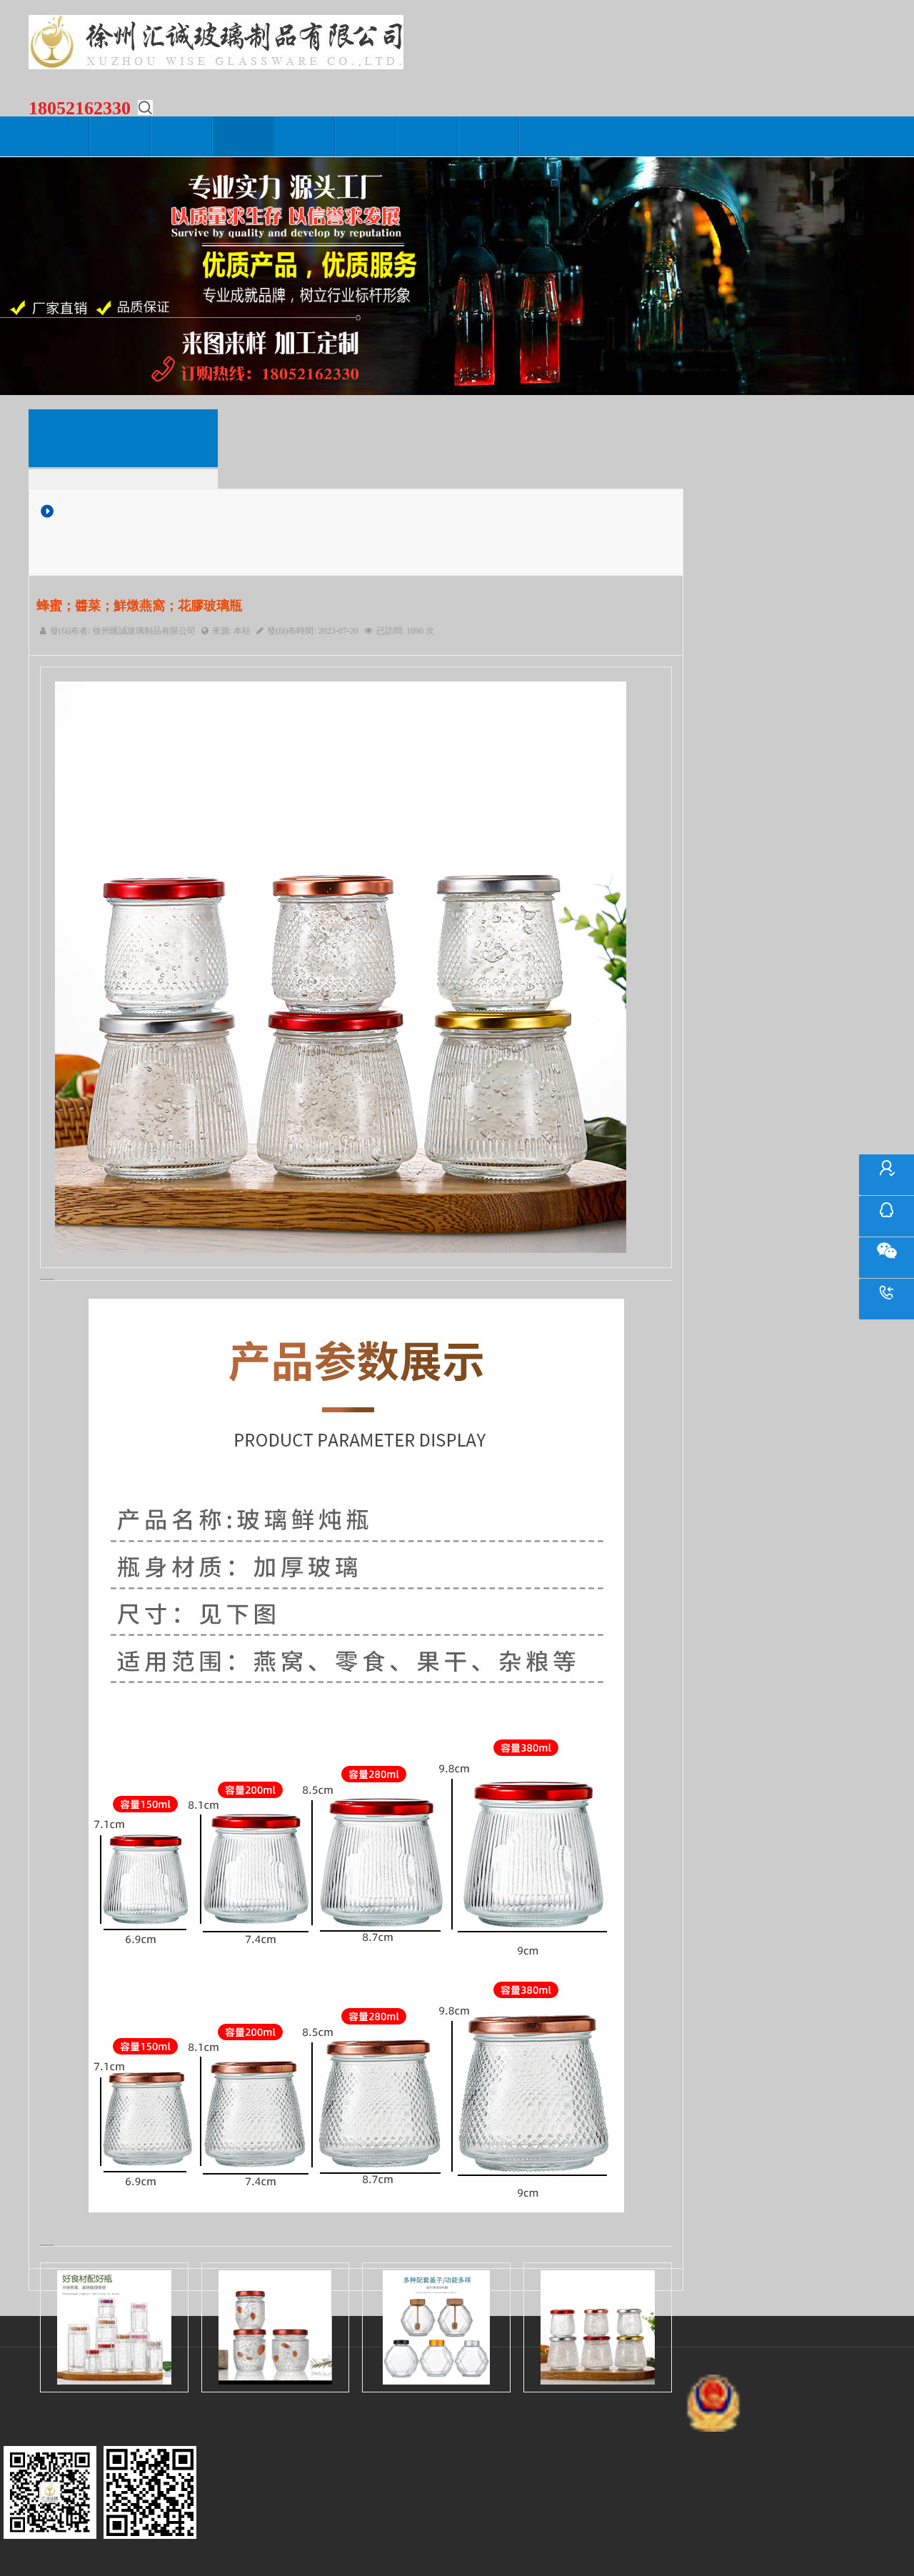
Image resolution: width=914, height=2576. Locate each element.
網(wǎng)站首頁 (59, 136)
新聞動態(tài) (182, 136)
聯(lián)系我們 (489, 136)
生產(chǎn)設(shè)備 (305, 136)
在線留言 (427, 136)
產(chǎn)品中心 (243, 136)
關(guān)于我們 (120, 136)
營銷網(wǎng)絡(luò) (366, 136)
